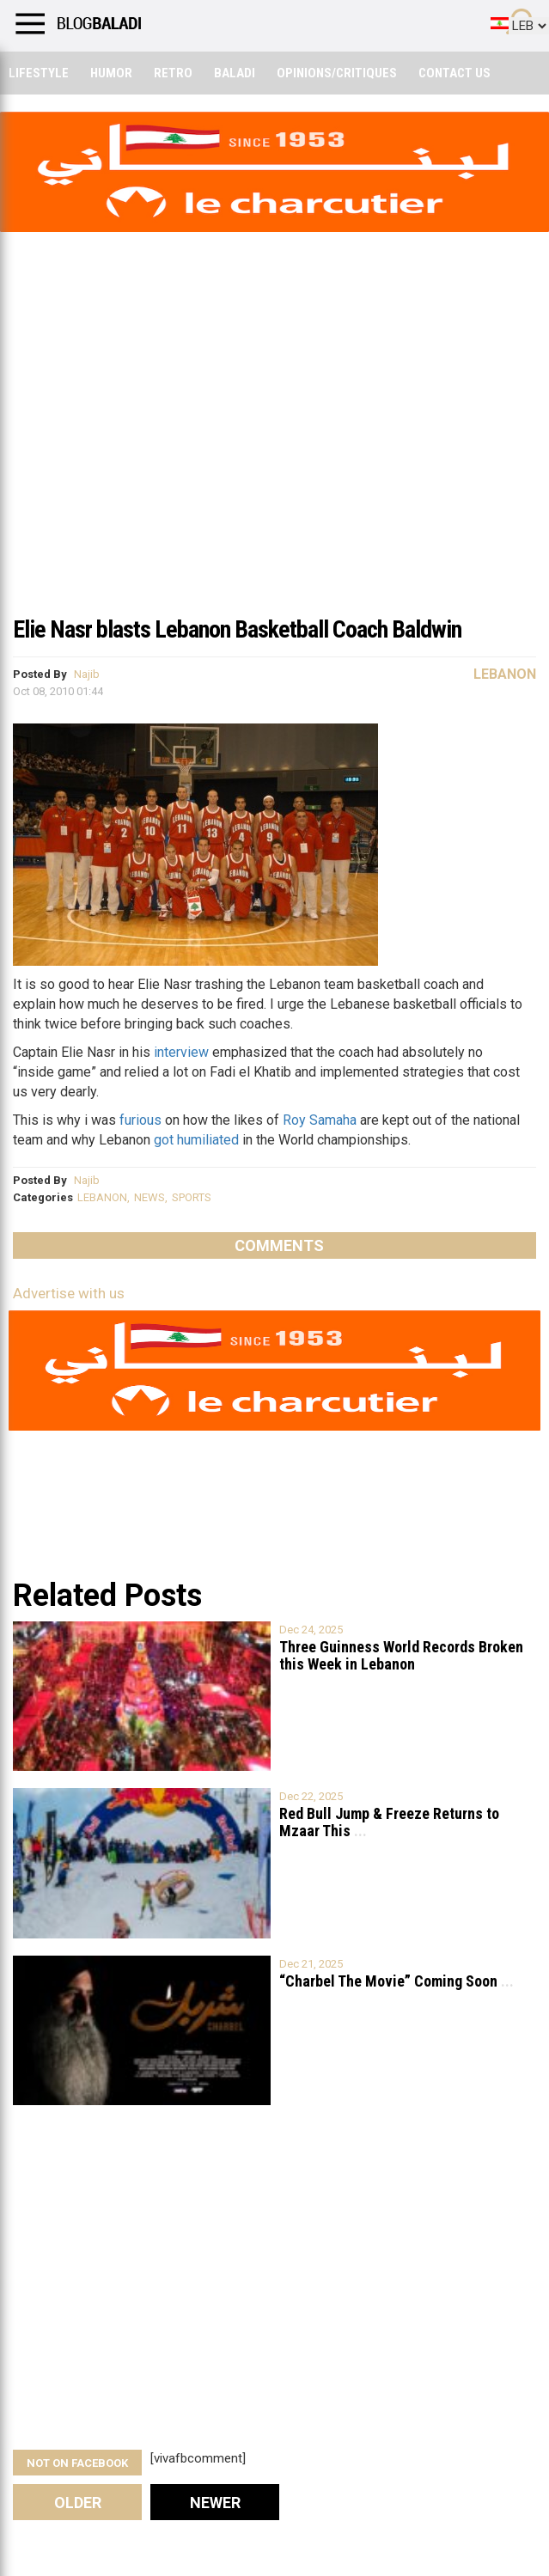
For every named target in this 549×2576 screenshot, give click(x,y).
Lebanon (504, 674)
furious (140, 1120)
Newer (215, 2503)
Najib (87, 674)
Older (77, 2503)
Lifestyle (39, 73)
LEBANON (102, 1197)
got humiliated (196, 1140)
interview (183, 1052)
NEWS (149, 1197)
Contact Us (454, 73)
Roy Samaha (320, 1120)
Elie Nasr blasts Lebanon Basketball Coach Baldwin (237, 629)
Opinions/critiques (337, 73)
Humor (111, 73)
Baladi (234, 73)
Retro (173, 73)
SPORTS (191, 1197)
